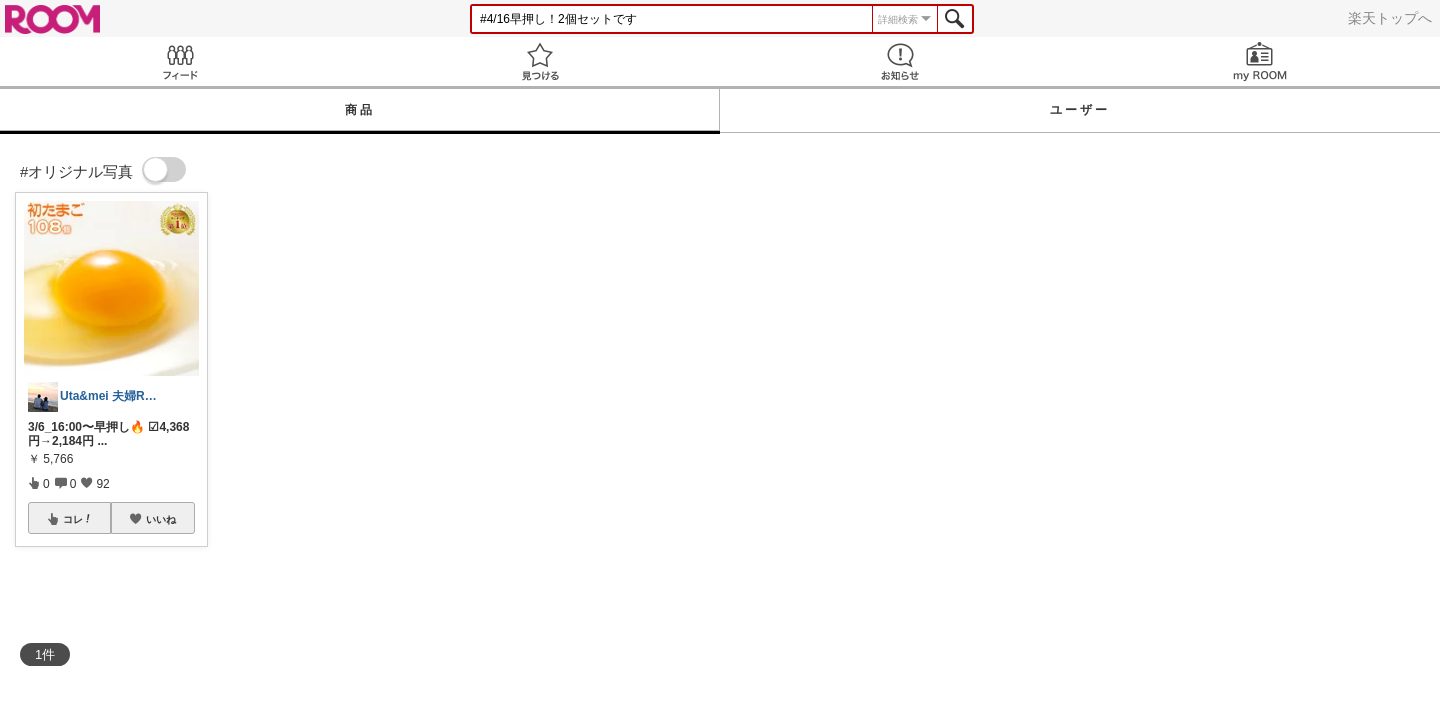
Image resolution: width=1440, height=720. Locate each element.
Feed (180, 61)
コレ (78, 519)
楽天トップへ (1390, 18)
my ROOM (1260, 61)
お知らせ (900, 61)
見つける (540, 61)
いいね (161, 519)
